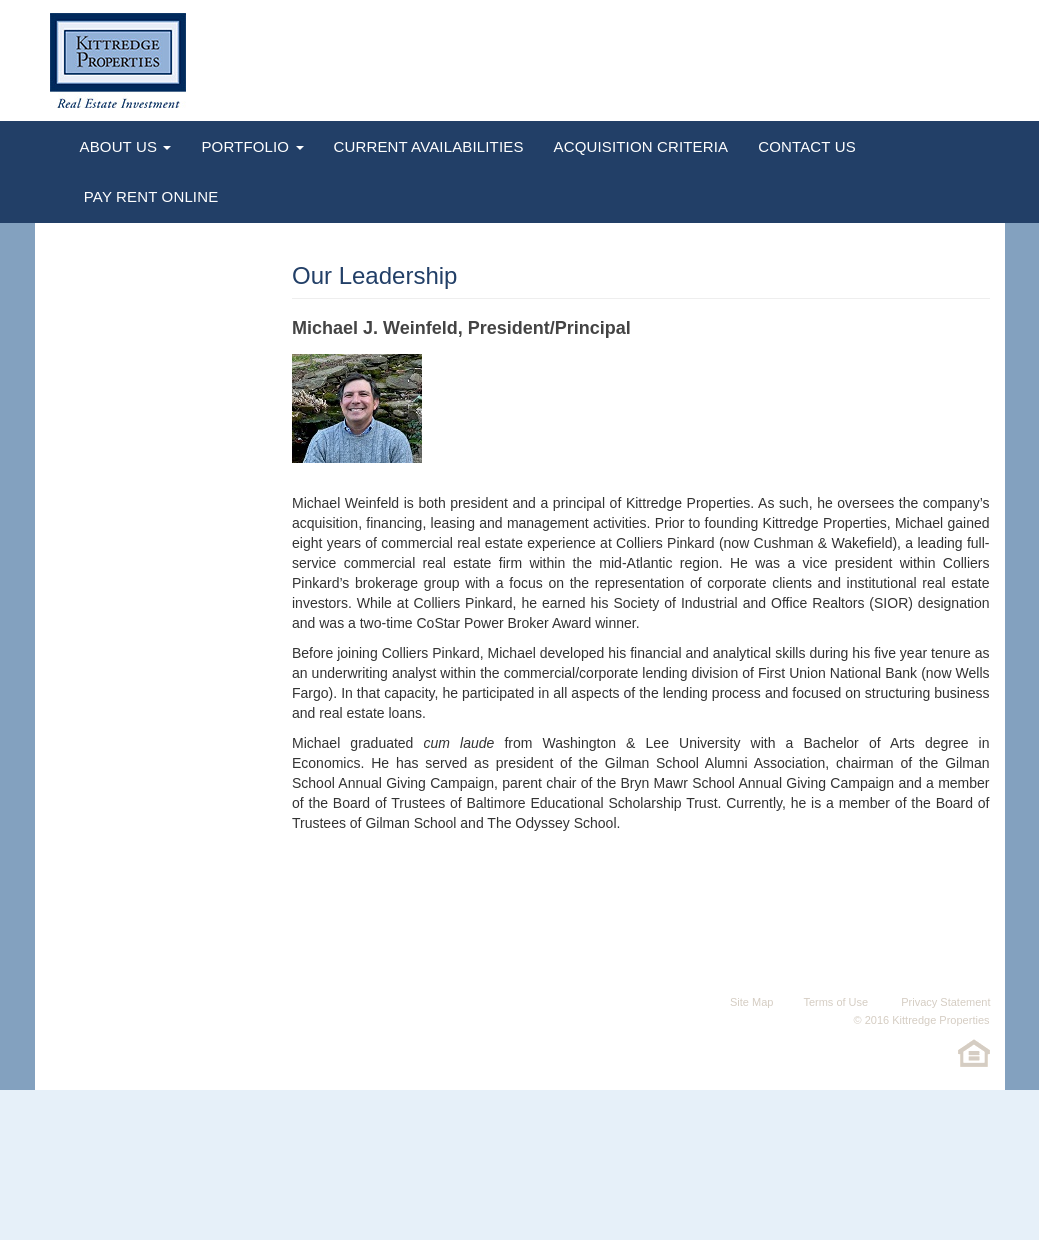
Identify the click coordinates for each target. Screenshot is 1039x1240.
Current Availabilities (429, 146)
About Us (126, 146)
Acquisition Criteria (641, 146)
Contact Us (807, 146)
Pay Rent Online (149, 196)
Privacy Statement (944, 1002)
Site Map (751, 1002)
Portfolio (252, 146)
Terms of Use (835, 1002)
